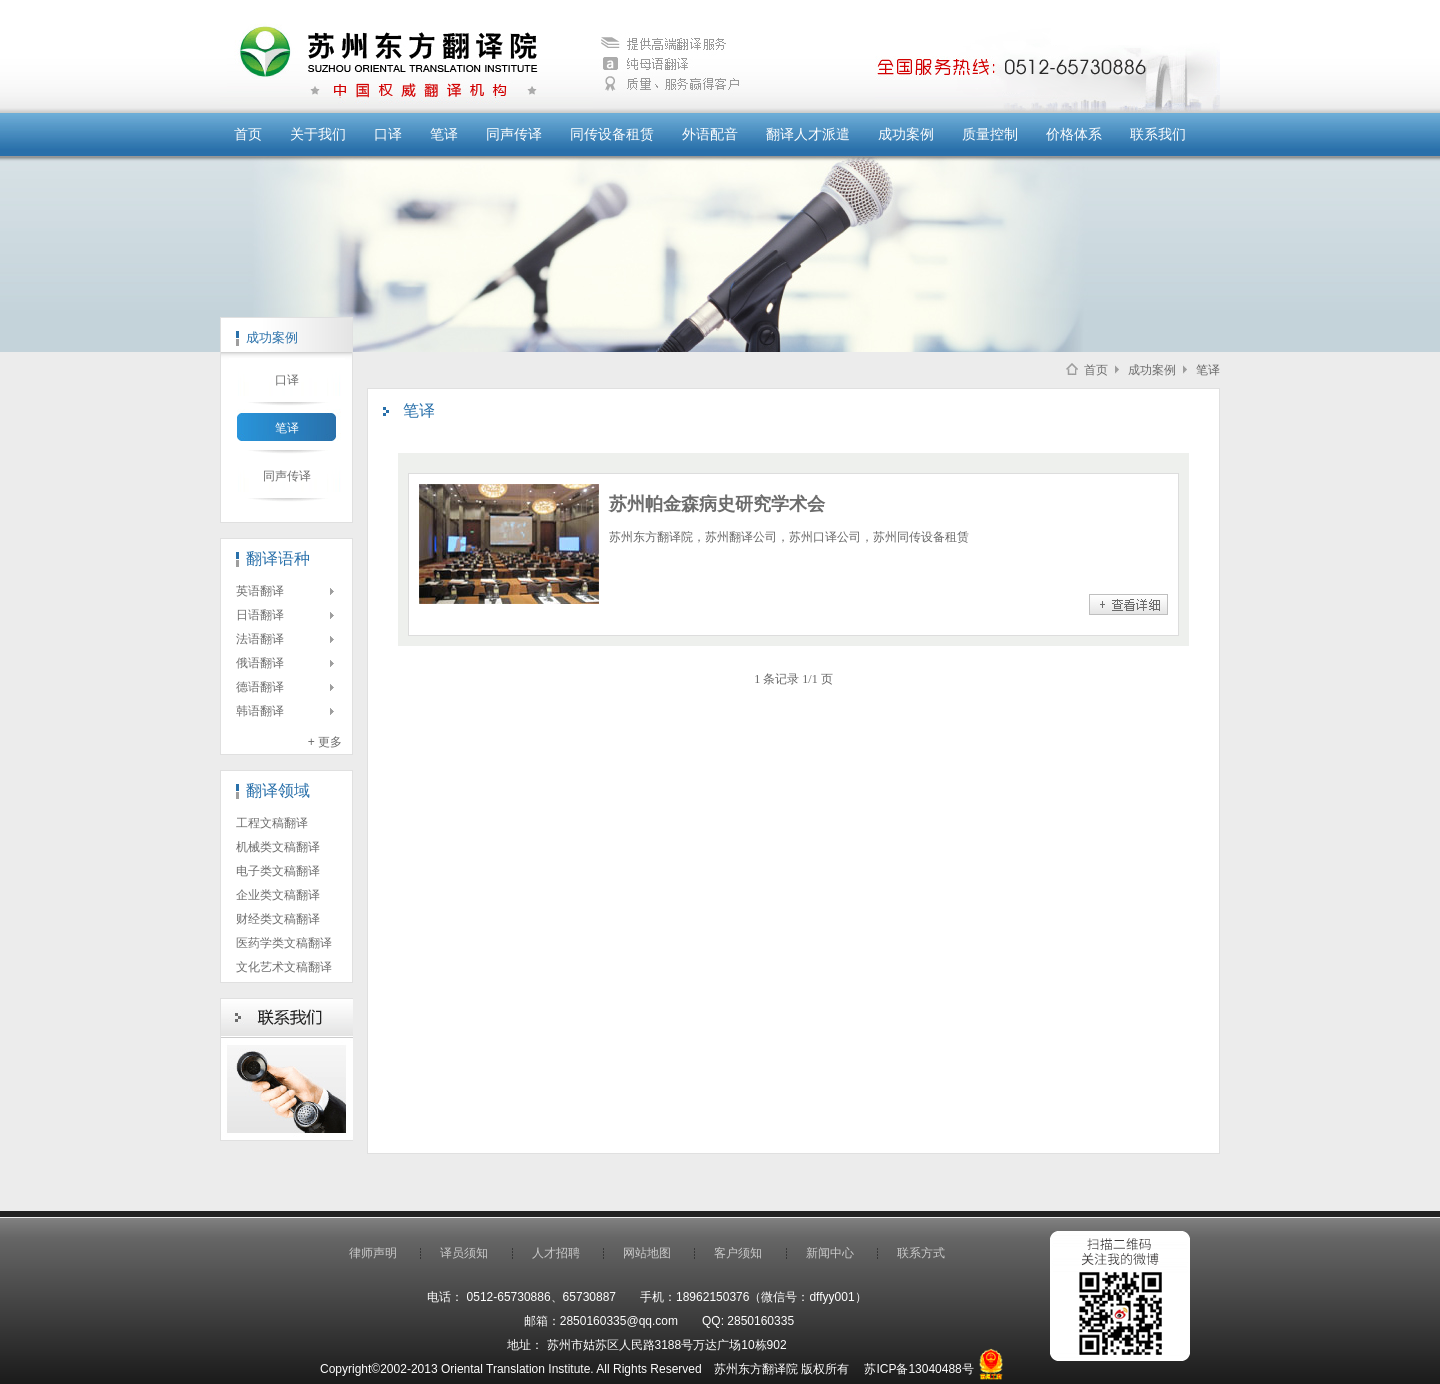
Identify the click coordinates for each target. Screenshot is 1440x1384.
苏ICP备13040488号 (918, 1369)
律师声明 (373, 1253)
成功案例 (906, 134)
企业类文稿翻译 (278, 895)
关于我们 (318, 134)
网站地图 (647, 1253)
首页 (248, 134)
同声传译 (514, 134)
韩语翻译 (260, 711)
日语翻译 (260, 615)
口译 (388, 134)
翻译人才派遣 (808, 134)
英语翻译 (260, 591)
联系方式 (921, 1253)
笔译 (444, 134)
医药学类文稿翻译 (284, 943)
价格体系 (1074, 134)
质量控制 (990, 134)
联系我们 (1158, 134)
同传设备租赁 (612, 134)
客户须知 (738, 1253)
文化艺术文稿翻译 (284, 967)
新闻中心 (830, 1253)
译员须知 (464, 1253)
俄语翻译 (260, 663)
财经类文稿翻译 (278, 919)
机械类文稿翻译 (278, 847)
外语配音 (710, 134)
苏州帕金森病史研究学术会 (717, 504)
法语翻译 (260, 639)
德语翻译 (260, 687)
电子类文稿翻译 (278, 871)
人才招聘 (556, 1253)
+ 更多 (325, 742)
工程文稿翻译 (272, 823)
